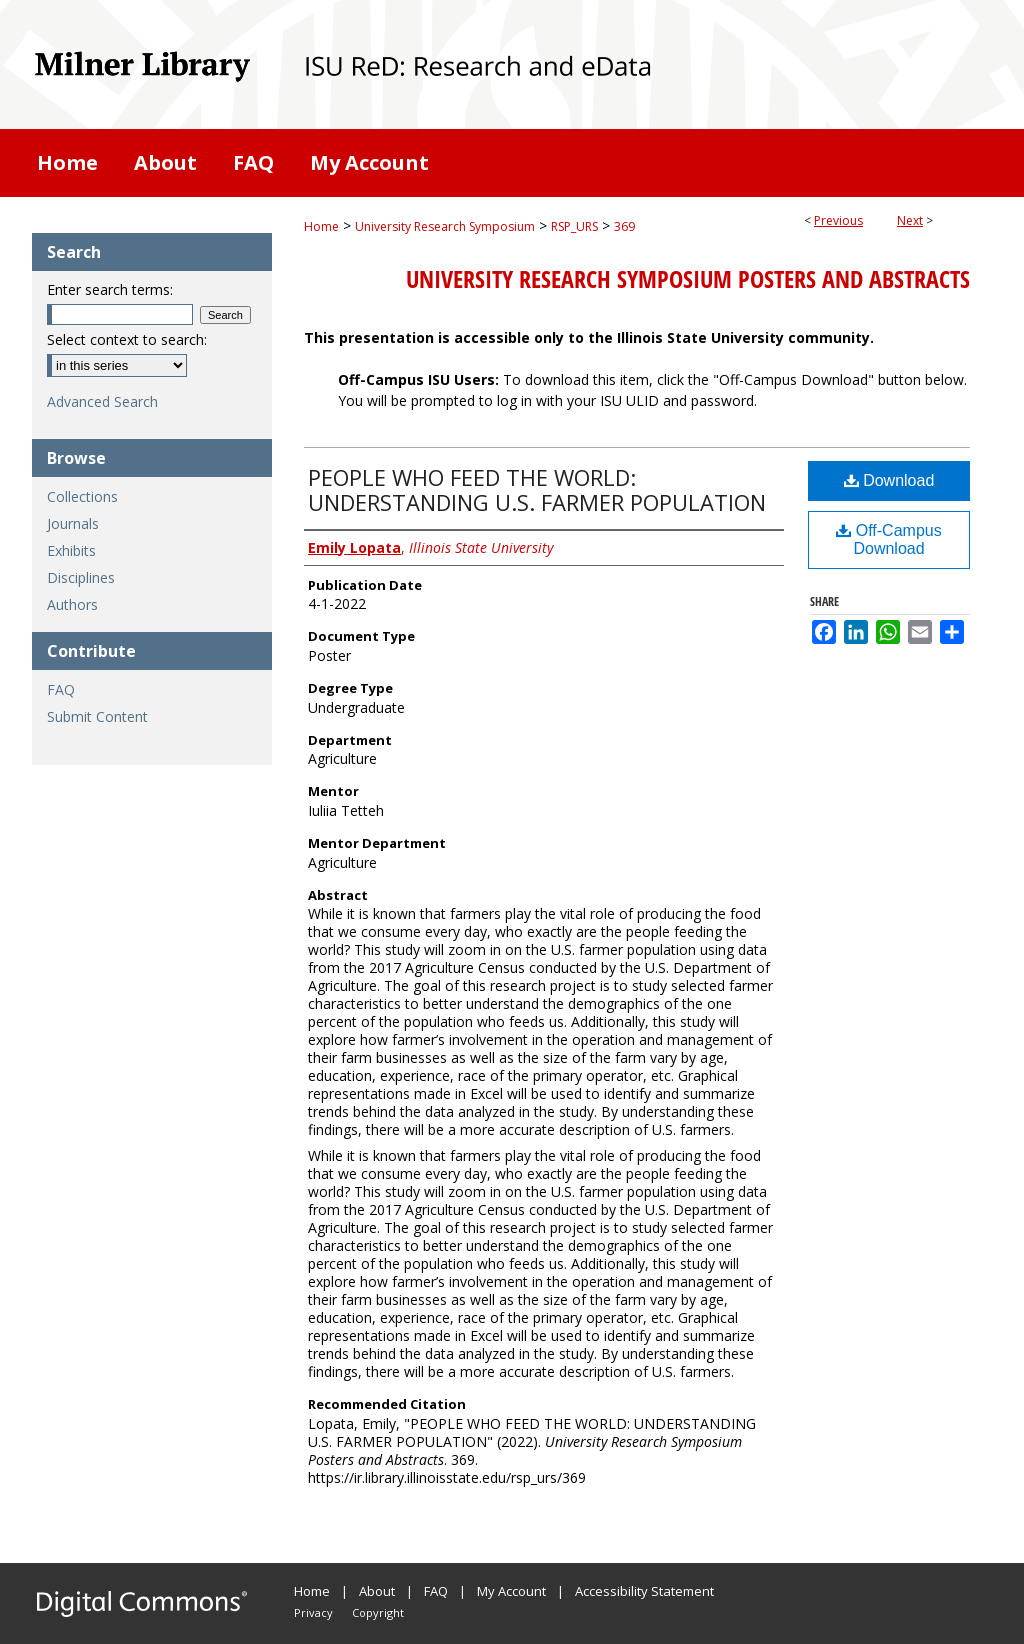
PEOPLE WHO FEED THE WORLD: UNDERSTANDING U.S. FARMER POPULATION (537, 489)
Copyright (378, 1612)
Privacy (313, 1612)
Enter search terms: (110, 289)
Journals (73, 523)
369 (624, 226)
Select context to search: (127, 339)
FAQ (61, 689)
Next (910, 220)
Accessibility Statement (644, 1591)
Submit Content (97, 716)
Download (889, 480)
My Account (511, 1591)
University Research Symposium (445, 226)
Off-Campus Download (888, 539)
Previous (838, 220)
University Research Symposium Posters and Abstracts (688, 279)
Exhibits (71, 550)
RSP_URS (574, 226)
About (377, 1591)
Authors (72, 604)
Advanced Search (102, 401)
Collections (82, 496)
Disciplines (81, 577)
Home (321, 226)
